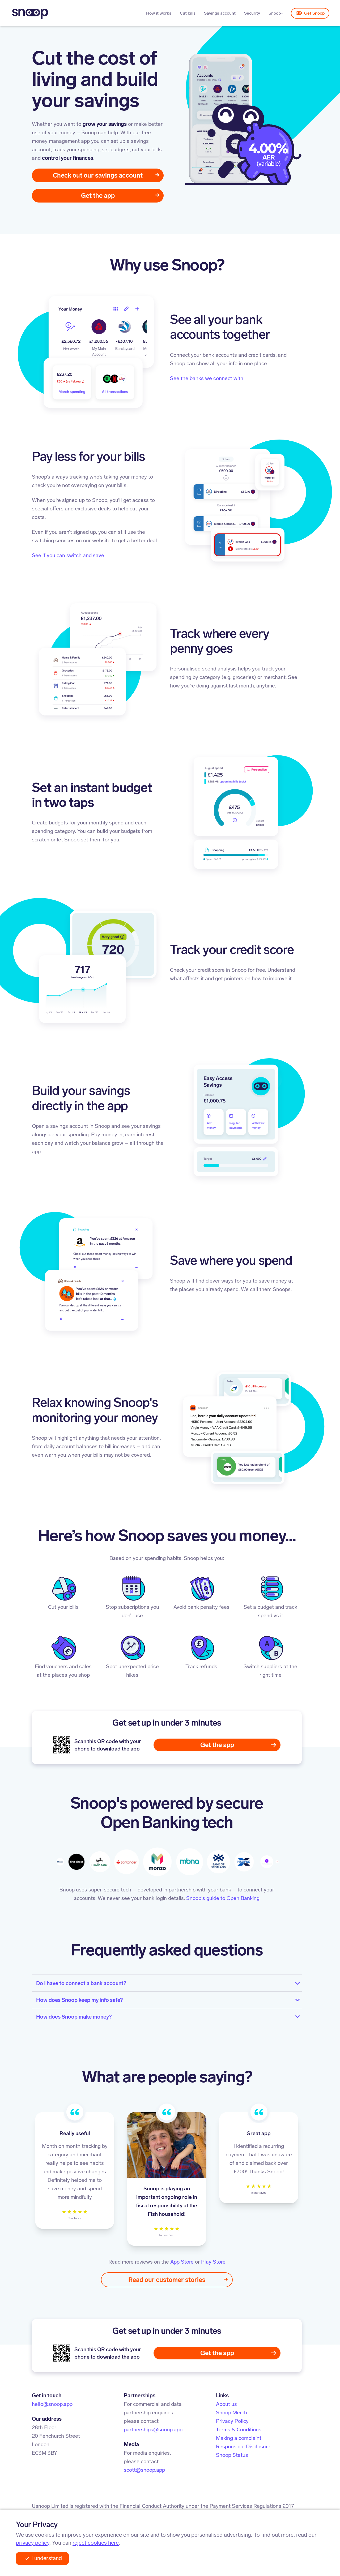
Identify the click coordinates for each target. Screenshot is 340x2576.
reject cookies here (96, 2542)
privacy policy (32, 2542)
